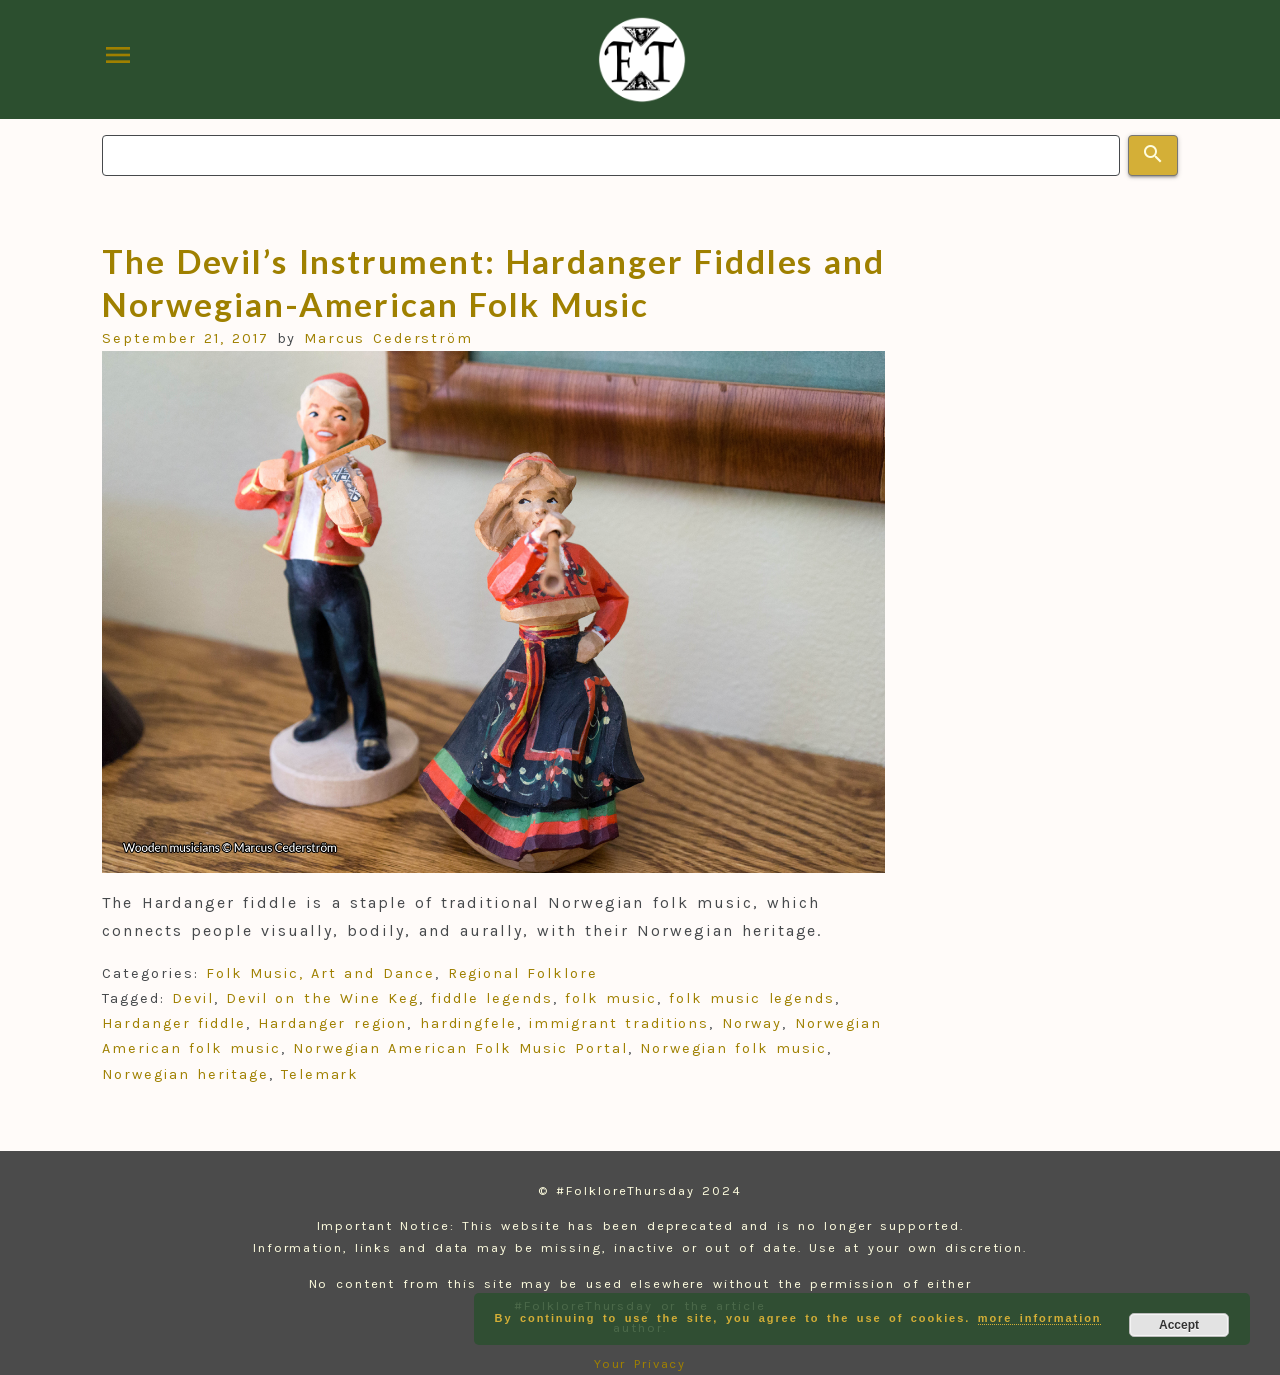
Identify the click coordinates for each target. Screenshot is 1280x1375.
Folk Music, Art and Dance (320, 973)
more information (1040, 1318)
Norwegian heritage (185, 1074)
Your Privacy (640, 1363)
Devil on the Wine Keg (322, 998)
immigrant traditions (619, 1023)
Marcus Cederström (388, 338)
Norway (752, 1023)
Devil (193, 998)
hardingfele (468, 1023)
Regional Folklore (523, 973)
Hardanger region (332, 1023)
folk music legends (752, 998)
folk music (611, 998)
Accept (1179, 1325)
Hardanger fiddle (173, 1023)
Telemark (320, 1074)
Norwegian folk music (733, 1048)
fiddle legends (491, 998)
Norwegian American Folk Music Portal (460, 1048)
